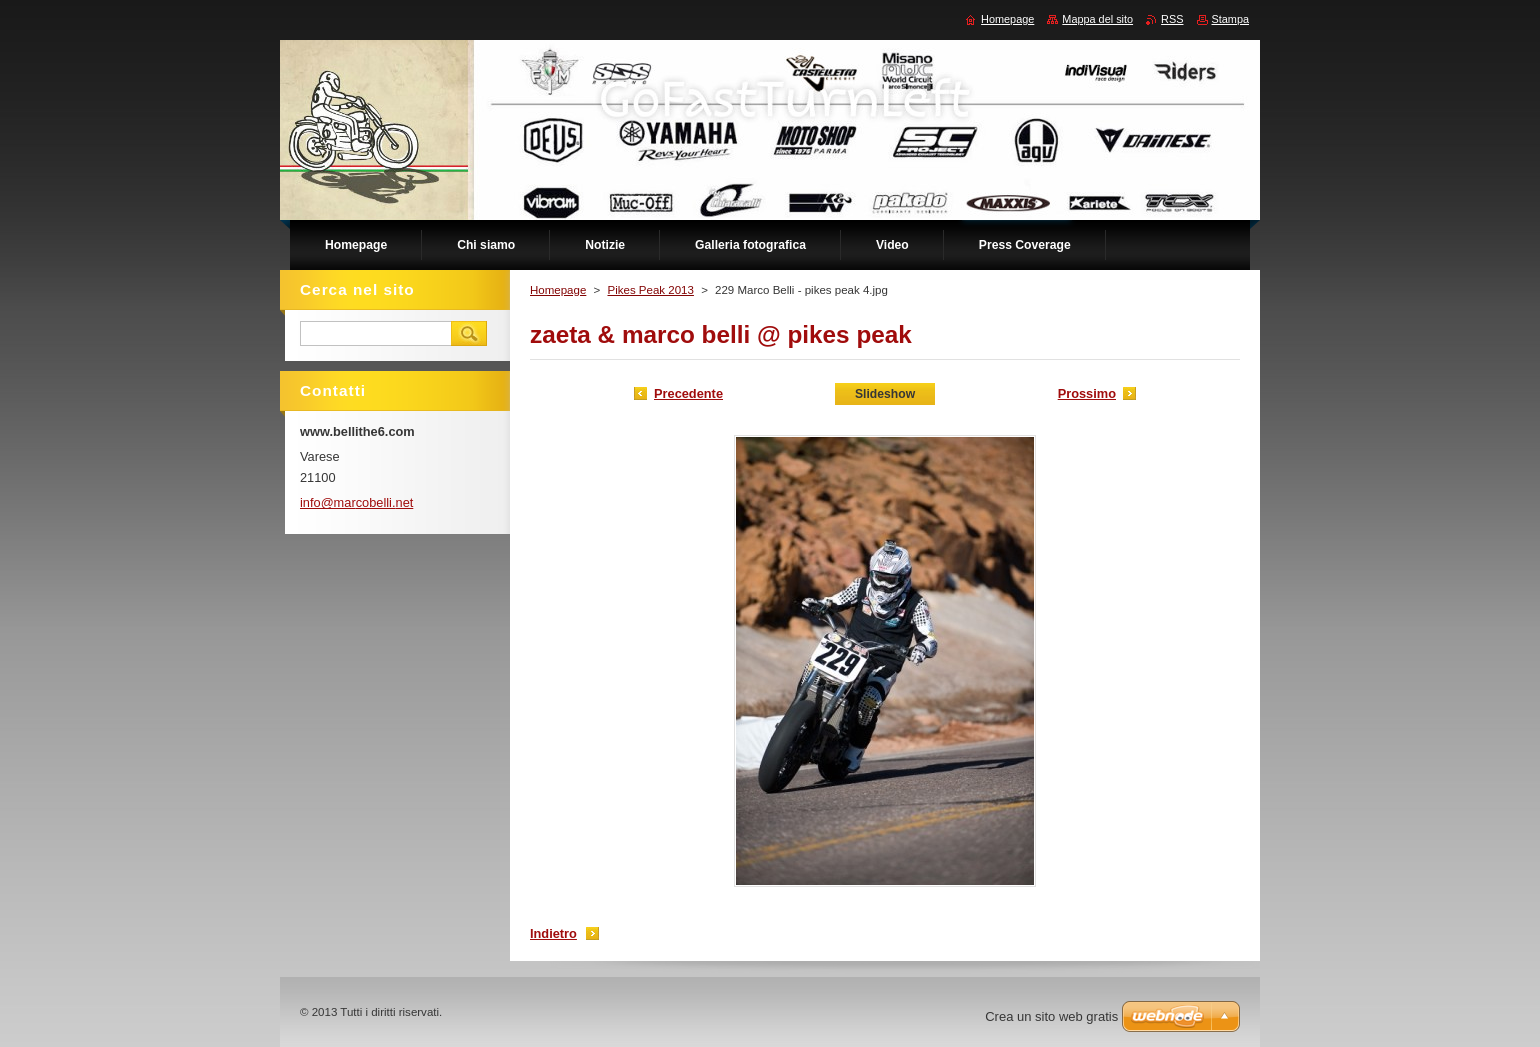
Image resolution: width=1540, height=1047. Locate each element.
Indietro (553, 933)
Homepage (558, 290)
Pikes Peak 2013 (650, 290)
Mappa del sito (1097, 19)
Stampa (1230, 19)
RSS (1172, 19)
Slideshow (885, 394)
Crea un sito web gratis (1051, 1016)
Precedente (688, 393)
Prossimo (1087, 393)
